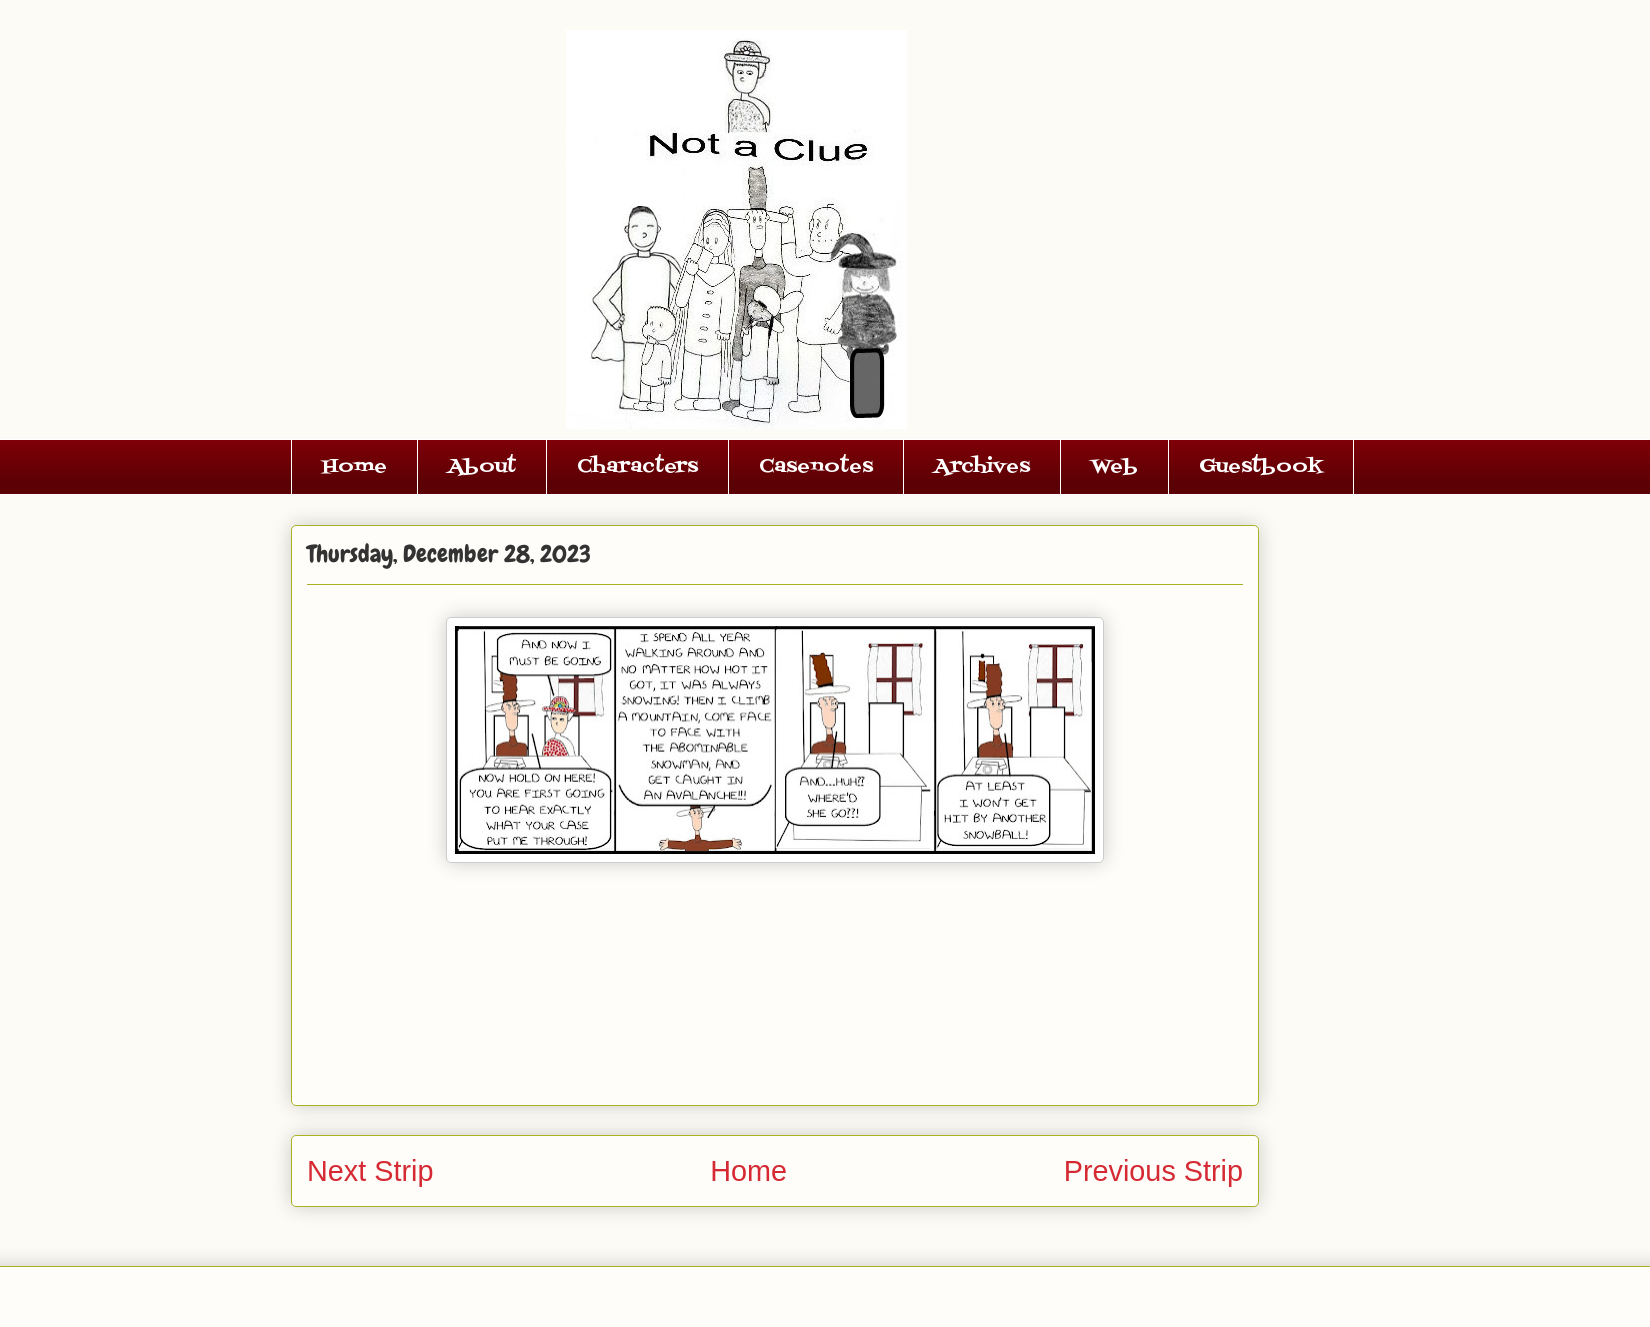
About (482, 467)
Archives (982, 467)
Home (354, 467)
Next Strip (370, 1171)
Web (1114, 467)
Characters (637, 467)
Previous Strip (1153, 1171)
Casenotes (816, 467)
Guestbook (1261, 467)
